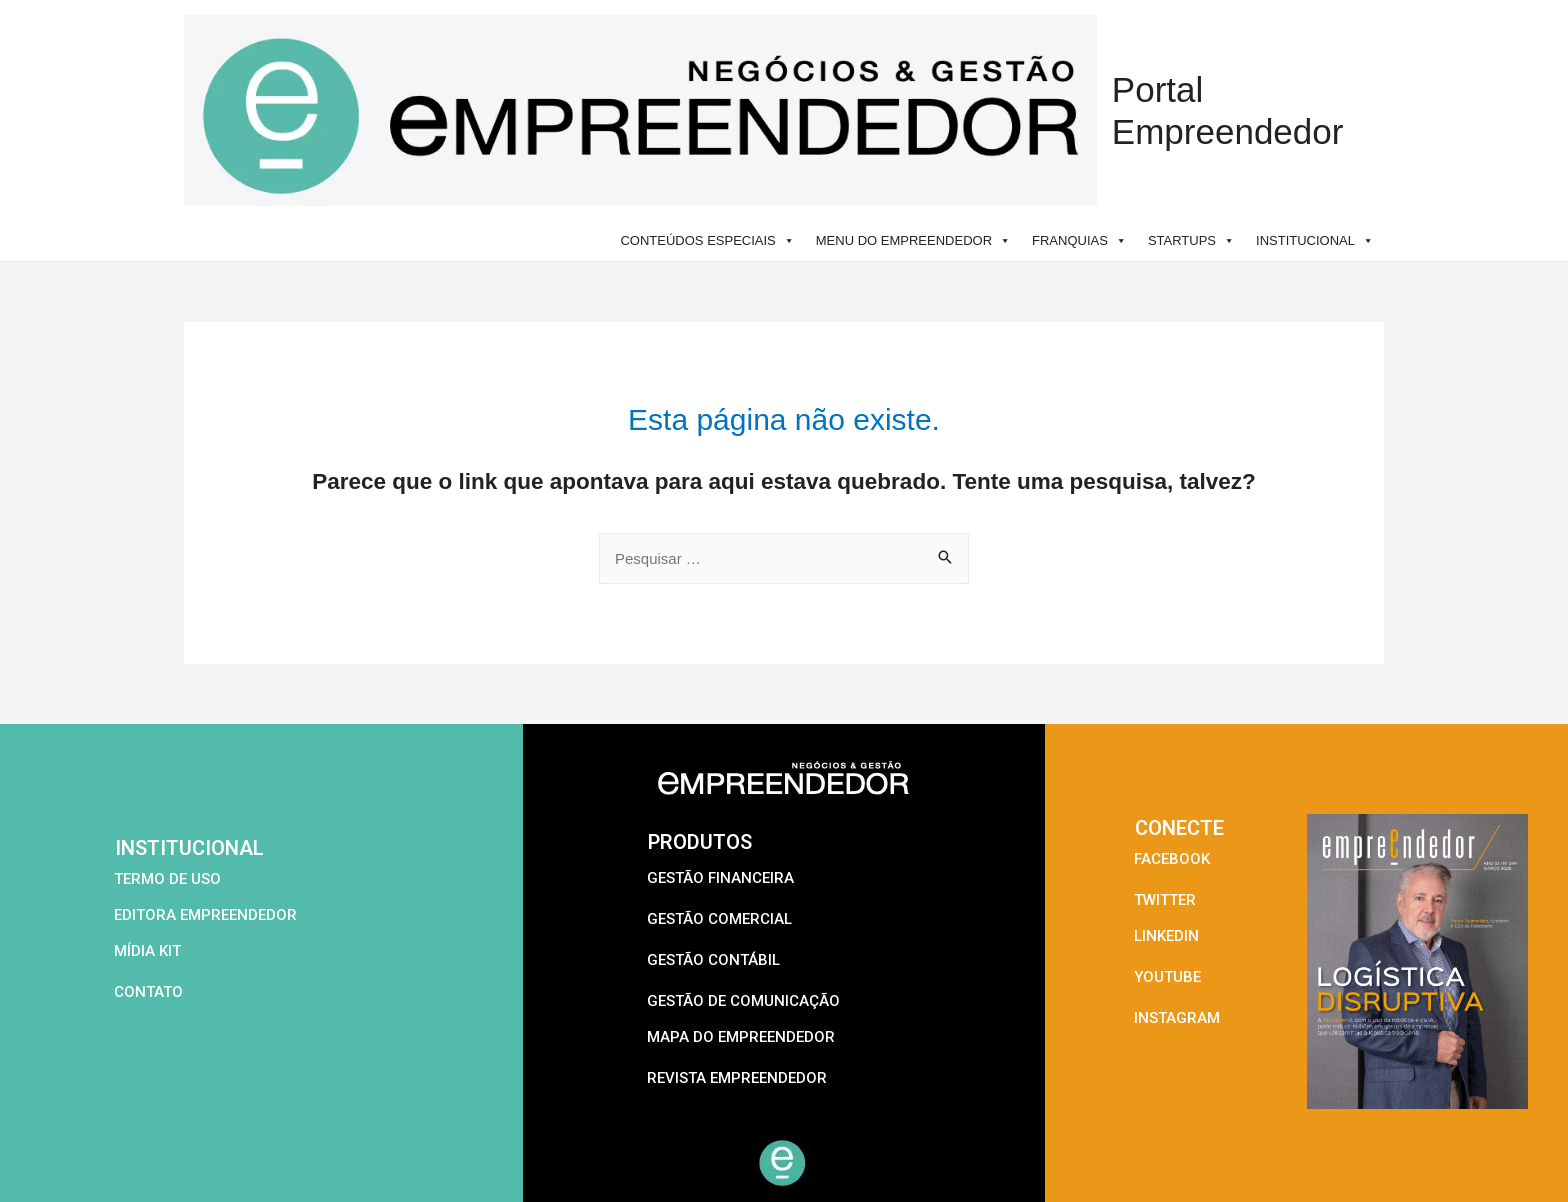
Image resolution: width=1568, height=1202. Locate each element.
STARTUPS (1191, 240)
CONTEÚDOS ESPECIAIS (707, 240)
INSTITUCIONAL (1315, 240)
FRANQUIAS (1079, 240)
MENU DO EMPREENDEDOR (913, 240)
